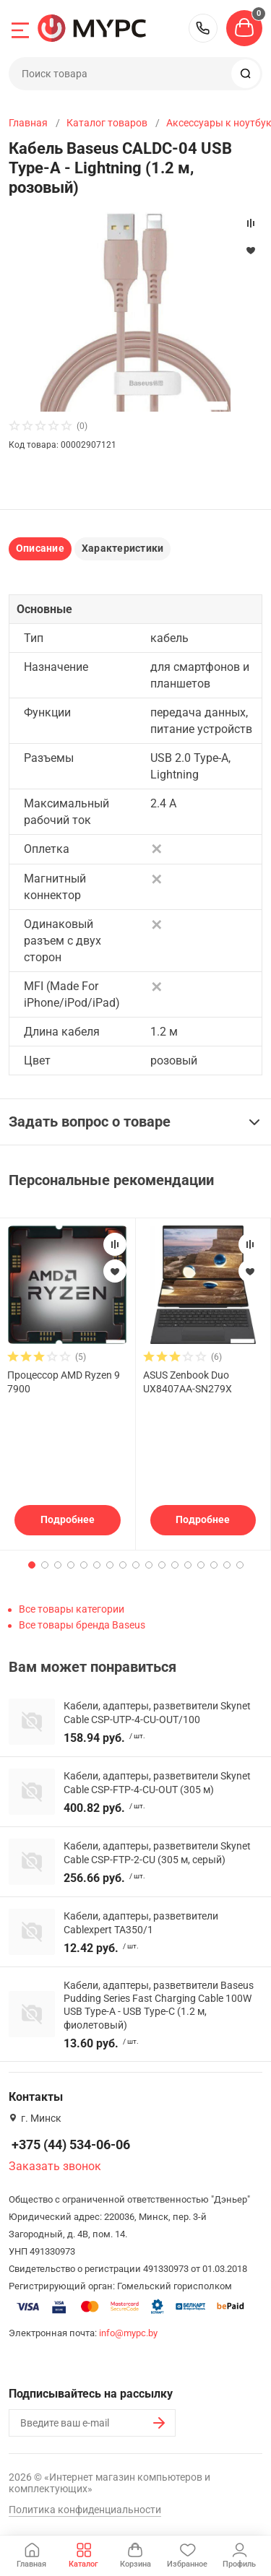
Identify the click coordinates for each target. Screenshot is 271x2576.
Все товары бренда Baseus (82, 1625)
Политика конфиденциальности (85, 2509)
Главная (28, 123)
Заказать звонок (55, 2166)
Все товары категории (71, 1609)
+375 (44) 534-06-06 (203, 28)
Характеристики (122, 548)
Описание (40, 548)
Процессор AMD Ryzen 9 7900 (63, 1381)
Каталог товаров (106, 123)
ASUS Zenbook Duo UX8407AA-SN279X (187, 1381)
